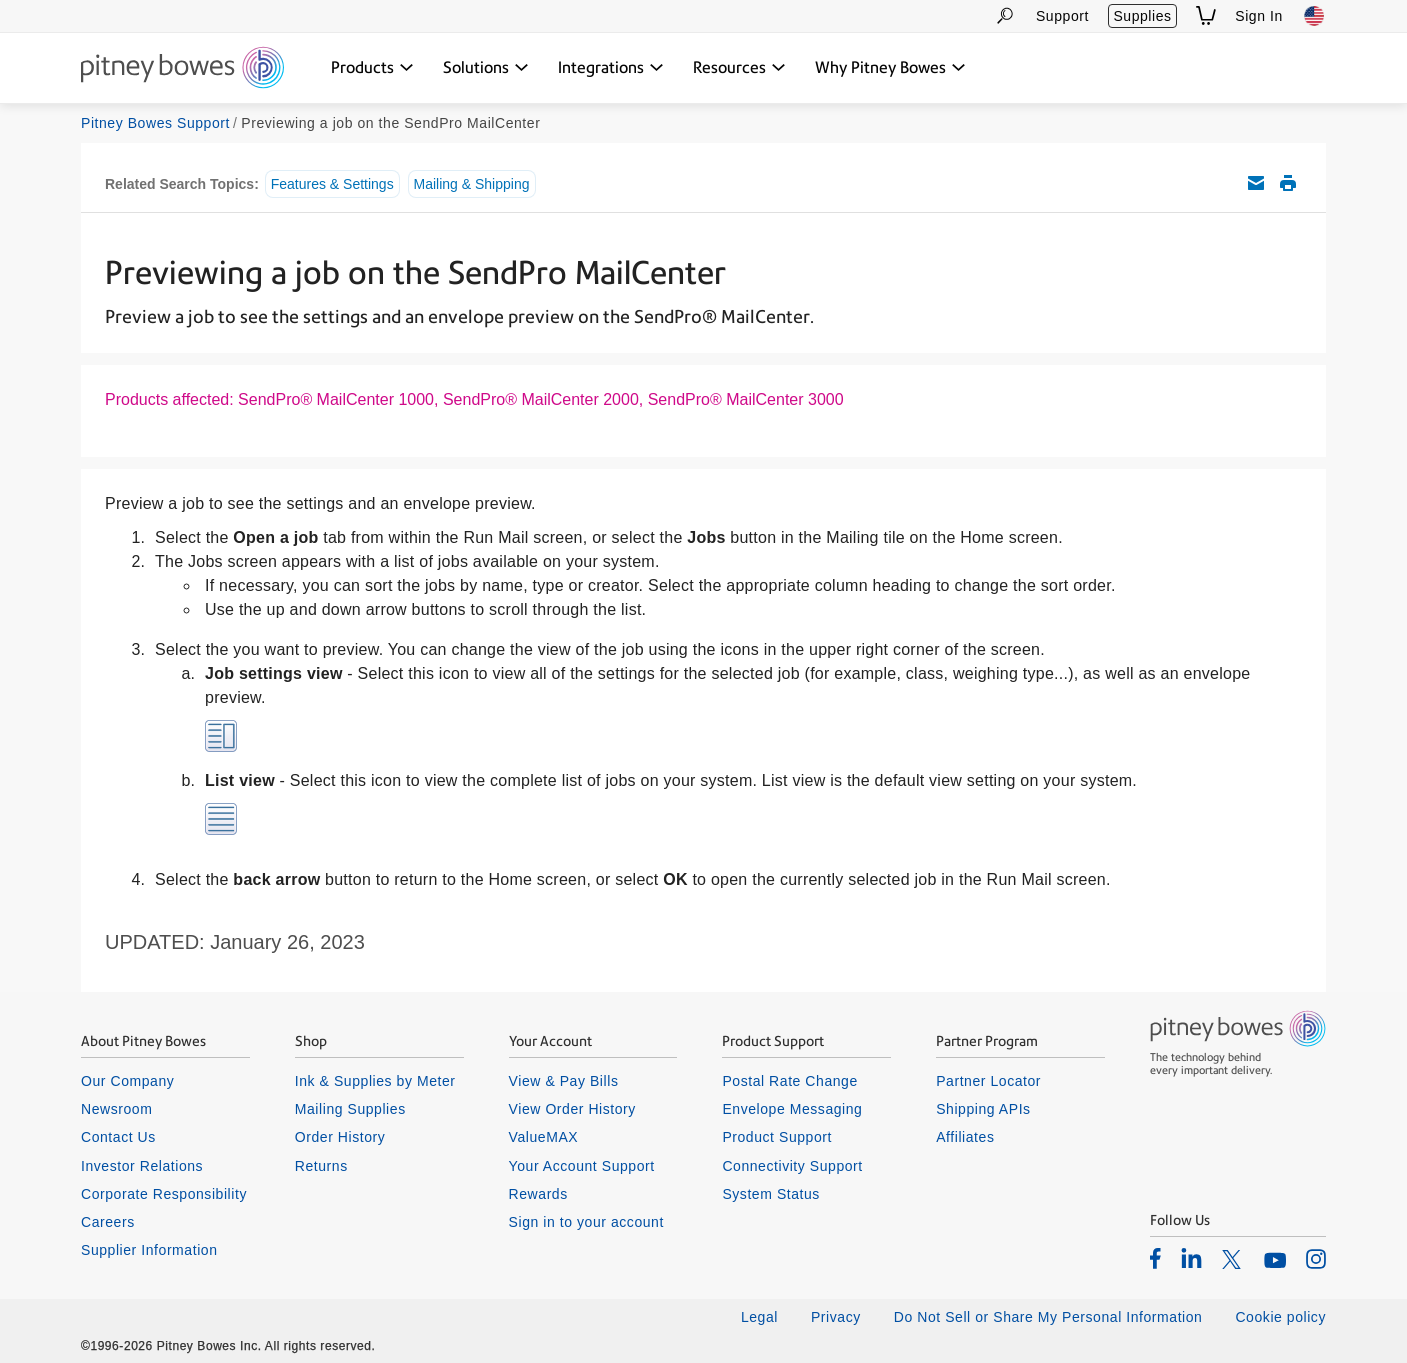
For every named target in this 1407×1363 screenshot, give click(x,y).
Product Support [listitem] (777, 1137)
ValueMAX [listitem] (544, 1137)
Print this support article (1288, 183)
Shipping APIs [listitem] (983, 1109)
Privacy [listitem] (836, 1317)
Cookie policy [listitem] (1280, 1317)
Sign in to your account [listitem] (586, 1222)
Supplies (1142, 16)
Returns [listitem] (321, 1166)
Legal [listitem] (759, 1317)
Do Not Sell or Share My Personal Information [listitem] (1048, 1317)
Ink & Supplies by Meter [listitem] (375, 1081)
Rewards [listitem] (538, 1194)
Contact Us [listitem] (118, 1137)
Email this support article (1256, 183)
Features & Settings (332, 184)
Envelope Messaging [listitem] (792, 1109)
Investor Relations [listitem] (142, 1166)
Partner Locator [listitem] (988, 1081)
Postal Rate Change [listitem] (789, 1081)
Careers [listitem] (108, 1222)
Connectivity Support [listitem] (792, 1166)
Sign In (1259, 16)
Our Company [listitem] (127, 1081)
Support (1062, 16)
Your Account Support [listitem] (582, 1166)
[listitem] (1155, 1258)
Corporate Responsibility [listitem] (164, 1194)
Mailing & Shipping (472, 184)
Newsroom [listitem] (116, 1109)
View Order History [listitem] (572, 1109)
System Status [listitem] (771, 1194)
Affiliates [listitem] (965, 1137)
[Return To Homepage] (182, 69)
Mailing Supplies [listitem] (350, 1109)
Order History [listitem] (340, 1137)
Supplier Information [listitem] (149, 1250)
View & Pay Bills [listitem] (564, 1081)
